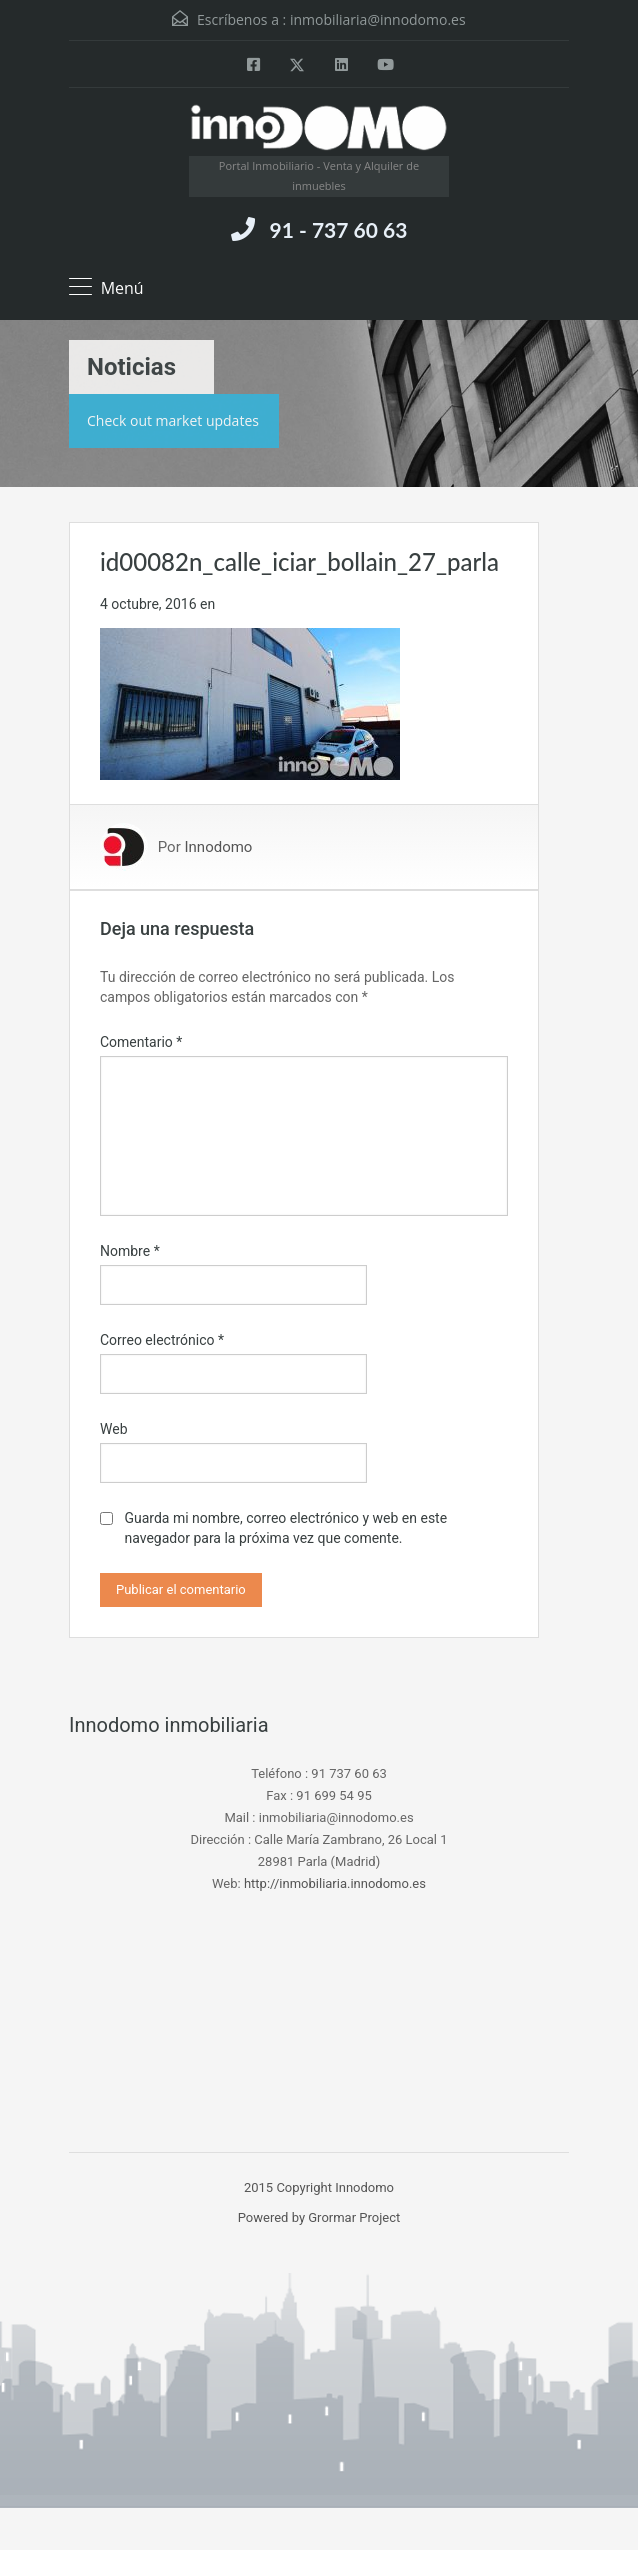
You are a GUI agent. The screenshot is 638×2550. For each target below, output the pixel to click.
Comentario (141, 1042)
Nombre (130, 1251)
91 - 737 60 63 (339, 229)
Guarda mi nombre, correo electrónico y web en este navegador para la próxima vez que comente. (285, 1528)
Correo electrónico (162, 1340)
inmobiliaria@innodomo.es (378, 19)
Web (114, 1429)
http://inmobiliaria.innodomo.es (335, 1883)
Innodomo (218, 847)
